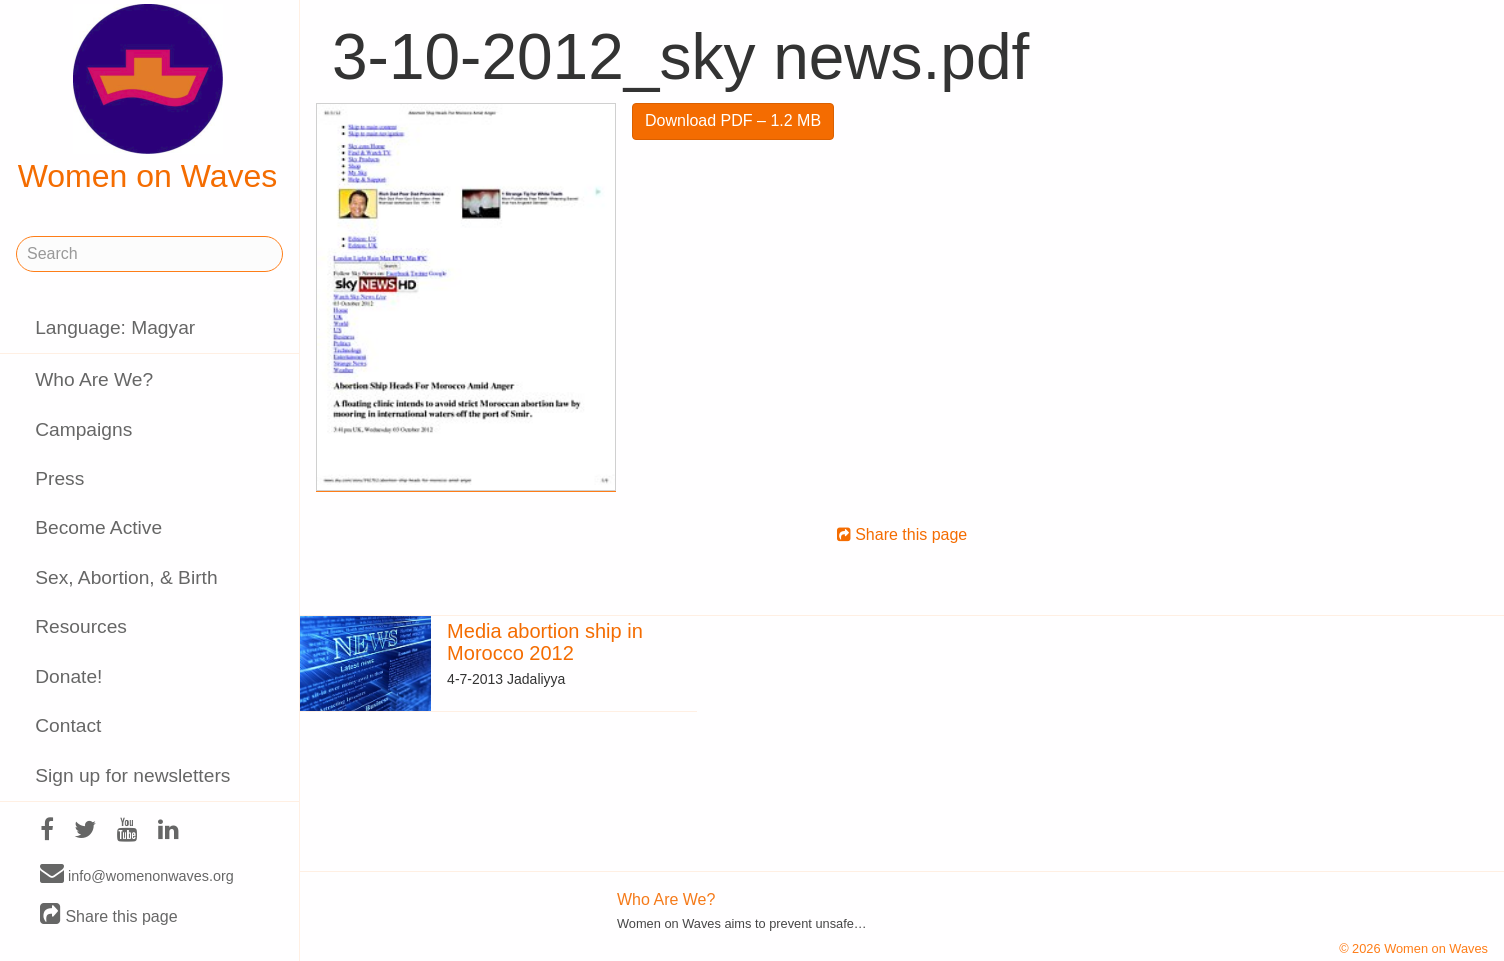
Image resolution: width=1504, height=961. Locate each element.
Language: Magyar (115, 327)
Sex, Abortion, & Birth (126, 577)
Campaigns (83, 429)
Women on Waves (148, 99)
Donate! (68, 676)
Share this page (109, 915)
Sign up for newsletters (132, 775)
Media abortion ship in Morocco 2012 (545, 642)
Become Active (98, 527)
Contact (68, 725)
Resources (81, 626)
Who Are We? (94, 379)
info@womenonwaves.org (137, 875)
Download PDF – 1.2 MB (733, 120)
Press (59, 478)
